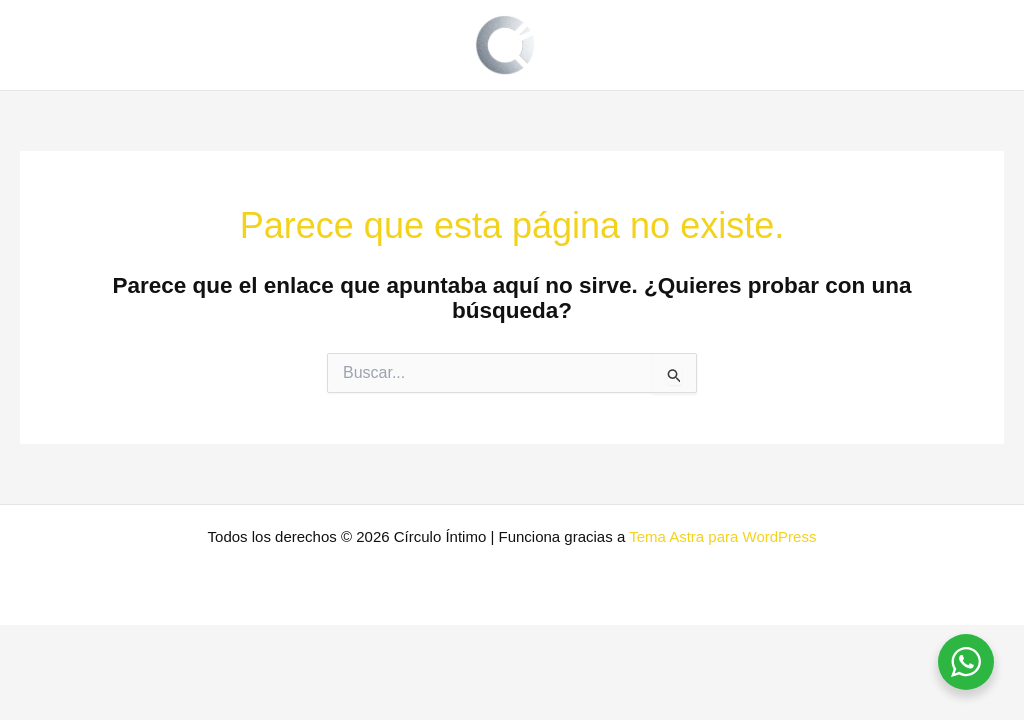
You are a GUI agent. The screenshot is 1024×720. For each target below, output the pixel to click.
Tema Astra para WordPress (722, 536)
